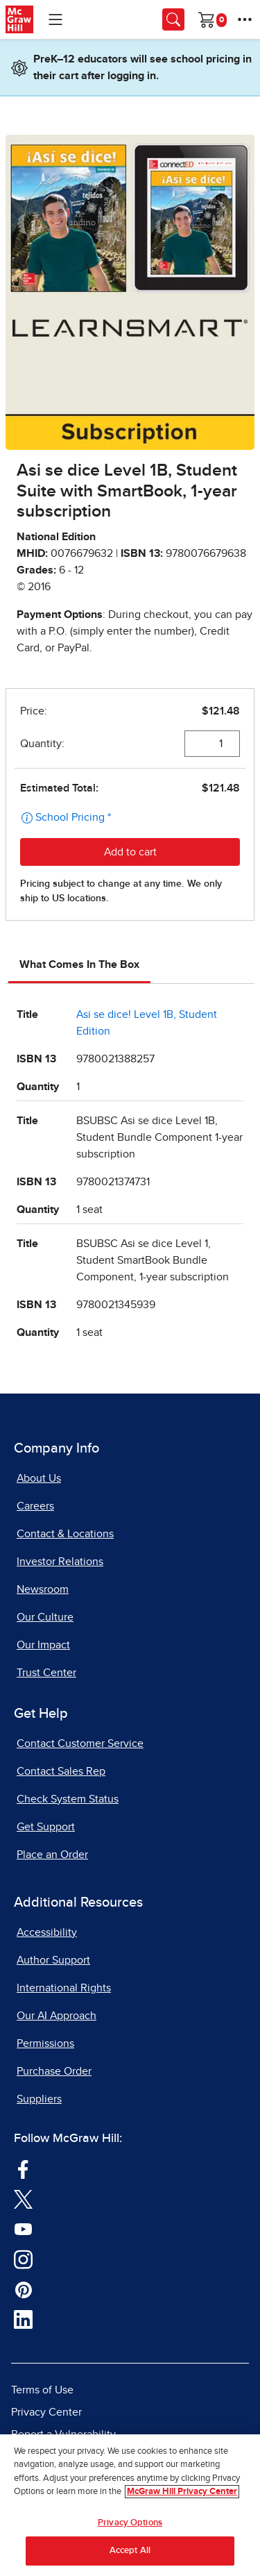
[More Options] (244, 19)
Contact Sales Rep (61, 1771)
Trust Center (46, 1672)
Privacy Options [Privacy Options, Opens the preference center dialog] (130, 2522)
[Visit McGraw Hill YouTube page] (23, 2228)
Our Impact (43, 1644)
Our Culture (45, 1617)
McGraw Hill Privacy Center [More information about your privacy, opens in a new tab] (182, 2491)
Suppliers (39, 2099)
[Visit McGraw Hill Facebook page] (23, 2167)
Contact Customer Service (80, 1743)
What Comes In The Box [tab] (79, 964)
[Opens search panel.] (173, 19)
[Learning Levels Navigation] (55, 19)
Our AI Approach (56, 2015)
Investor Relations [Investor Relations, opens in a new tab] (60, 1561)
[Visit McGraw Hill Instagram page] (23, 2258)
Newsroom (43, 1589)
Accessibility (47, 1932)
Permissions (45, 2043)
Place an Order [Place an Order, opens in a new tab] (52, 1854)
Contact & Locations (65, 1533)
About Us (39, 1478)
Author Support (53, 1960)
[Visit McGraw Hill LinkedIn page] (23, 2318)
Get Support (46, 1826)
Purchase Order (54, 2071)
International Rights (64, 1987)
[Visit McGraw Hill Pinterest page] (23, 2288)
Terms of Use (42, 2389)
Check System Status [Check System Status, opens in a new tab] (68, 1799)
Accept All (130, 2550)
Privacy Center (46, 2412)
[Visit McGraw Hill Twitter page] (23, 2198)
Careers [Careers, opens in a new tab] (35, 1506)
